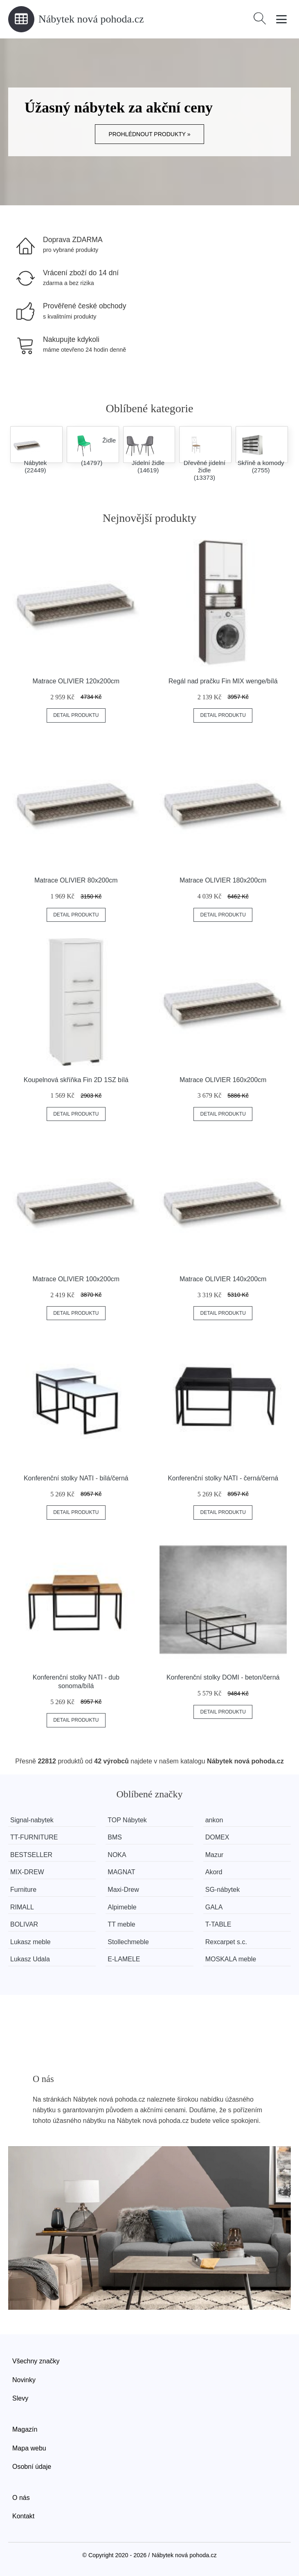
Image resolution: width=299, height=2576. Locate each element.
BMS (116, 1837)
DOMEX (220, 1837)
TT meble (123, 1924)
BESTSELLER (31, 1854)
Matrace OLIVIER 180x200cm (223, 880)
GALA (217, 1907)
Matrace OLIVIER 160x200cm (223, 1079)
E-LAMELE (125, 1959)
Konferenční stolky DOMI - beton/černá (223, 1677)
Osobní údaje (31, 2466)
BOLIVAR (24, 1924)
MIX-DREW (27, 1872)
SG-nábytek (225, 1889)
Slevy (20, 2398)
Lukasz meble (30, 1941)
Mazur (217, 1854)
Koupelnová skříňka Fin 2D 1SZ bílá (76, 1079)
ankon (217, 1820)
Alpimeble (123, 1907)
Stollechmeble (130, 1941)
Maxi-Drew (124, 1889)
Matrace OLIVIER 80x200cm (76, 880)
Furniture (23, 1889)
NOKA (118, 1854)
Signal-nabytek (32, 1820)
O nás (21, 2497)
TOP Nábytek (128, 1820)
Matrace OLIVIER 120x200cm (76, 681)
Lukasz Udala (30, 1959)
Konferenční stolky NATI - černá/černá (223, 1478)
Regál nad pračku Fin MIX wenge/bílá (223, 681)
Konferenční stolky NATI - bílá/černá (76, 1478)
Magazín (24, 2429)
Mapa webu (29, 2448)
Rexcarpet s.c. (229, 1941)
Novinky (24, 2379)
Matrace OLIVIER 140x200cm (223, 1279)
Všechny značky (36, 2361)
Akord (216, 1872)
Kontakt (23, 2516)
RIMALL (22, 1907)
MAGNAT (123, 1872)
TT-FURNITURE (34, 1837)
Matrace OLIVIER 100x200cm (76, 1279)
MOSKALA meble (233, 1959)
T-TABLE (221, 1924)
